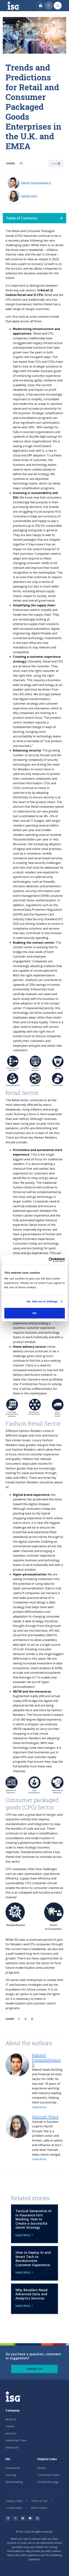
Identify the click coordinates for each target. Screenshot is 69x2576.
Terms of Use (39, 2501)
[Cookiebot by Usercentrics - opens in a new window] (49, 1260)
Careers (10, 2426)
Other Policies (39, 2508)
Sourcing (11, 2475)
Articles (41, 2468)
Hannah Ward (29, 196)
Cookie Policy (14, 2508)
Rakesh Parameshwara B (36, 182)
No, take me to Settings (42, 1301)
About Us (11, 2419)
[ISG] (17, 5)
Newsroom (12, 2447)
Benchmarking (14, 2482)
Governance (13, 2468)
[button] (39, 2107)
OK (34, 1313)
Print (55, 163)
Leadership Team (16, 2440)
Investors (11, 2433)
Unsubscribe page (48, 2482)
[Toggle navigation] (58, 6)
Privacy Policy (14, 2501)
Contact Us (34, 2368)
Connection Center (48, 2475)
